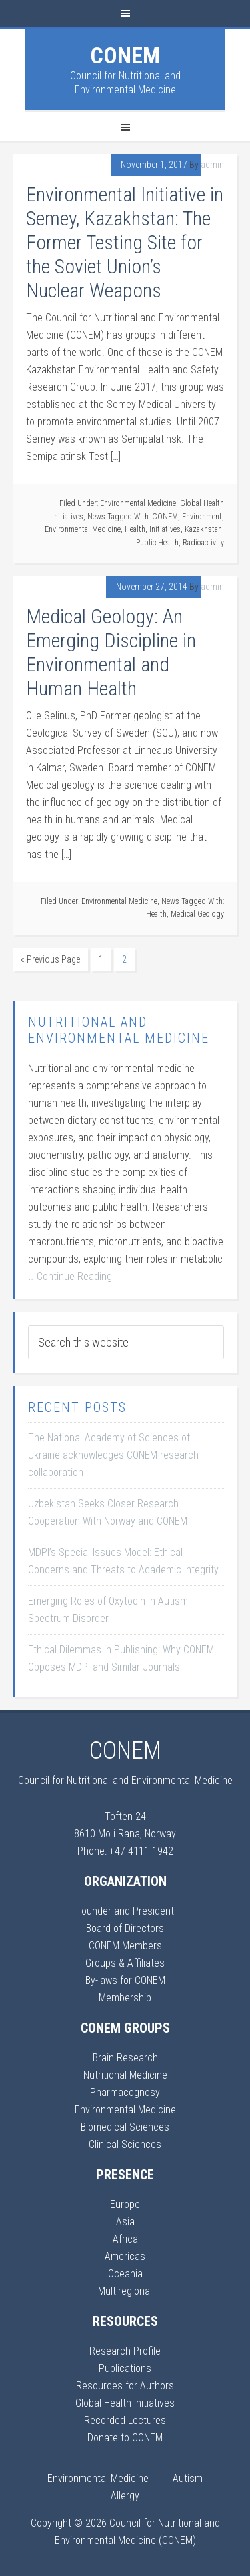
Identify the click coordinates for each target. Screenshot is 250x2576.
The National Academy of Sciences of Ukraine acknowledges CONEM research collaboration (113, 1455)
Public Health (157, 542)
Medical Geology (197, 914)
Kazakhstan (203, 529)
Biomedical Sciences (125, 2127)
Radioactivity (203, 542)
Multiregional (125, 2291)
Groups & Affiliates (125, 1963)
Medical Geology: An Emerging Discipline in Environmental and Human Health (111, 652)
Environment (202, 516)
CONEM (125, 55)
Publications (125, 2368)
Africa (125, 2239)
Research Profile (125, 2351)
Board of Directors (125, 1928)
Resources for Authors (125, 2385)
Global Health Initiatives (125, 2403)
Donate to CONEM (125, 2437)
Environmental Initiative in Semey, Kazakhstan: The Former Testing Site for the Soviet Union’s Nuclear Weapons (124, 242)
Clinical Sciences (125, 2144)
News (96, 516)
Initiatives (165, 529)
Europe (125, 2204)
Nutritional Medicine (125, 2075)
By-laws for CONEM (125, 1980)
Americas (125, 2256)
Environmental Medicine (138, 503)
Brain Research (125, 2057)
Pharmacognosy (125, 2092)
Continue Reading (74, 1276)
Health (135, 529)
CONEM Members (125, 1945)
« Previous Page (50, 959)
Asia (125, 2221)
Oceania (125, 2273)
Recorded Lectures (125, 2420)
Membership (125, 1997)
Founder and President (125, 1911)
